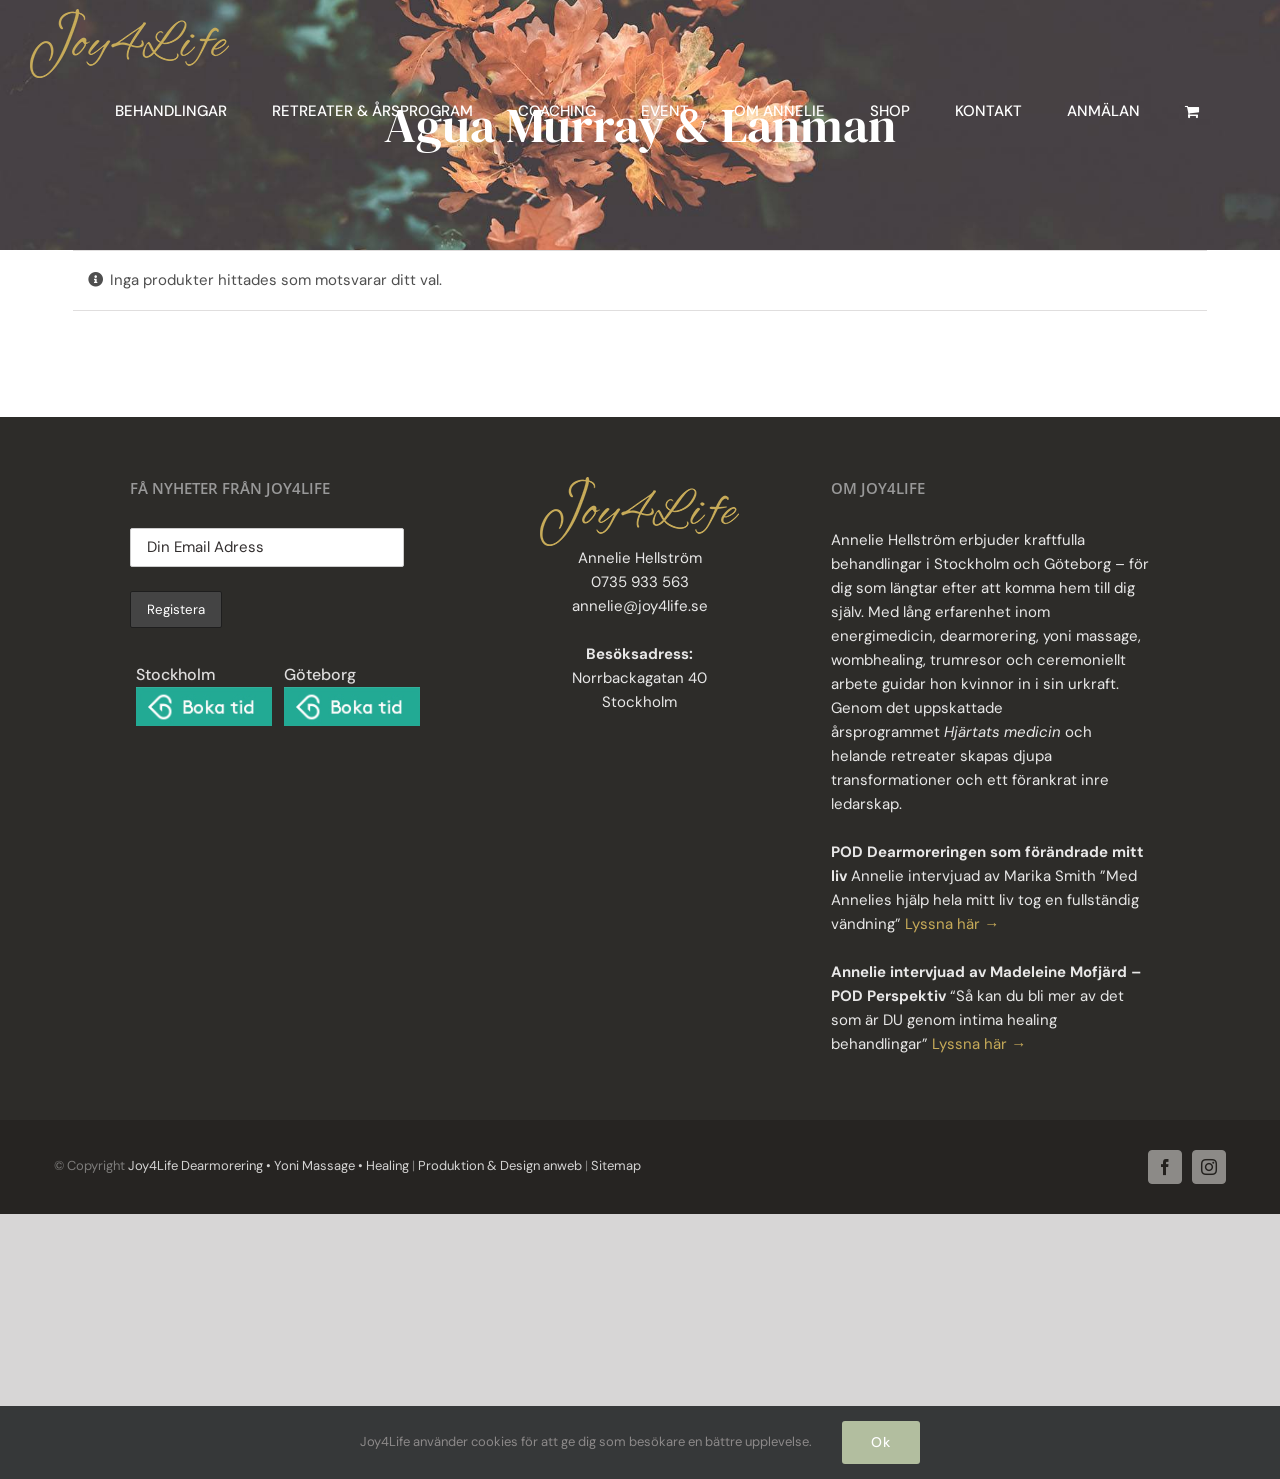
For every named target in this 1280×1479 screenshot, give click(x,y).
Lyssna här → (952, 924)
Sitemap (614, 1165)
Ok (881, 1442)
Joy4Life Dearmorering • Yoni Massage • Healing (268, 1165)
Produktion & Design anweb (500, 1165)
